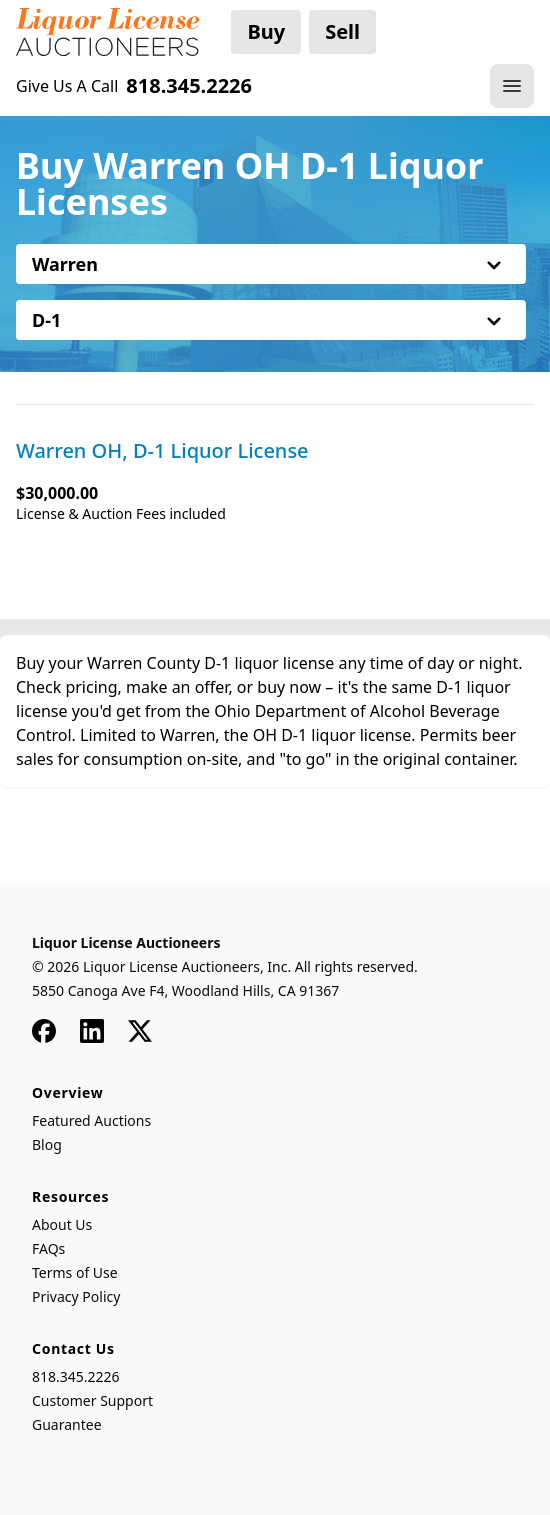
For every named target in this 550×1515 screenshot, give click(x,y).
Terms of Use (75, 1272)
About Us (62, 1224)
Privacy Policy (76, 1296)
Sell (342, 31)
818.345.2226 (76, 1376)
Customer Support (92, 1400)
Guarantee (67, 1424)
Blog (47, 1144)
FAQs (48, 1248)
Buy (266, 31)
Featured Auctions (91, 1120)
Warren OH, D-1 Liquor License (162, 451)
